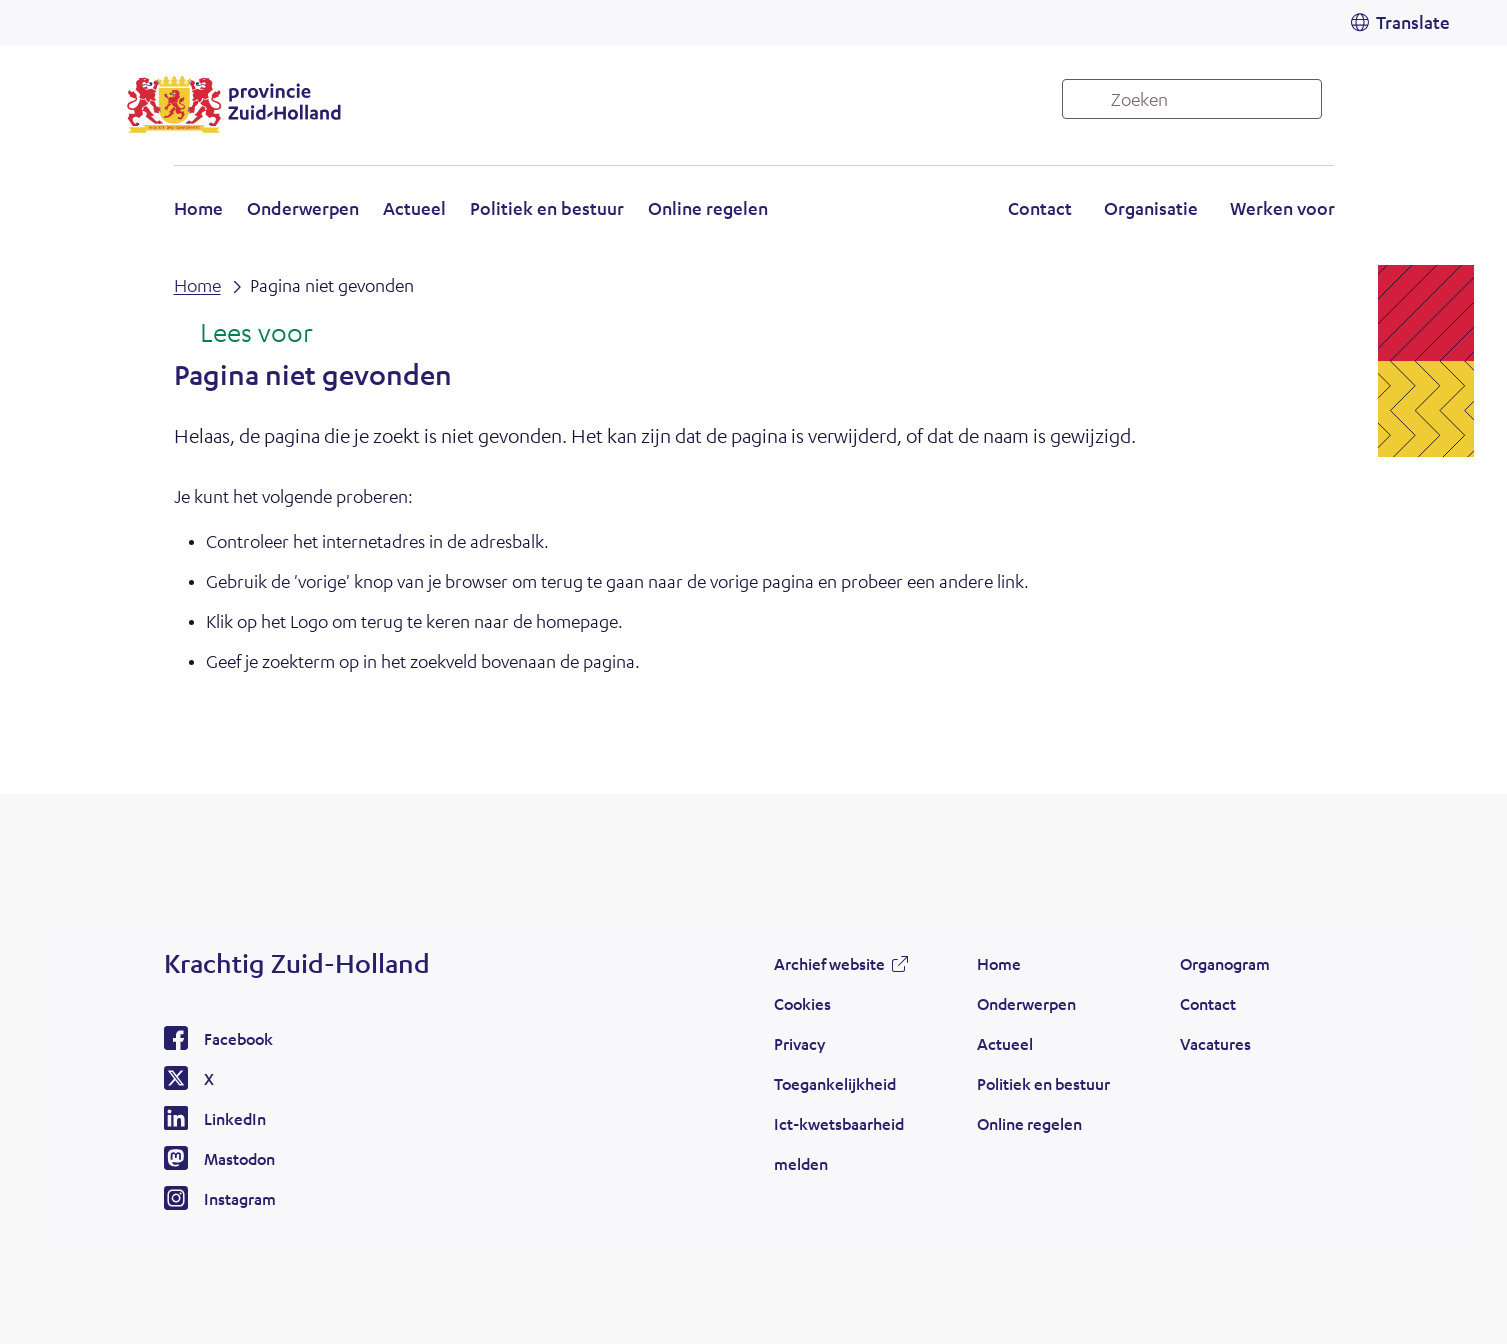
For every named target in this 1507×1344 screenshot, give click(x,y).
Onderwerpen (303, 208)
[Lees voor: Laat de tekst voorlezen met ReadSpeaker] (243, 334)
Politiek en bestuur (547, 208)
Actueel (414, 208)
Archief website (829, 963)
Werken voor (1282, 208)
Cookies (802, 1003)
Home (198, 208)
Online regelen (708, 208)
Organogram (1225, 963)
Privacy (799, 1043)
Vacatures (1215, 1043)
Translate (1413, 22)
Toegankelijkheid (835, 1083)
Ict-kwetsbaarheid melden (839, 1143)
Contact (1040, 208)
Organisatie (1151, 208)
